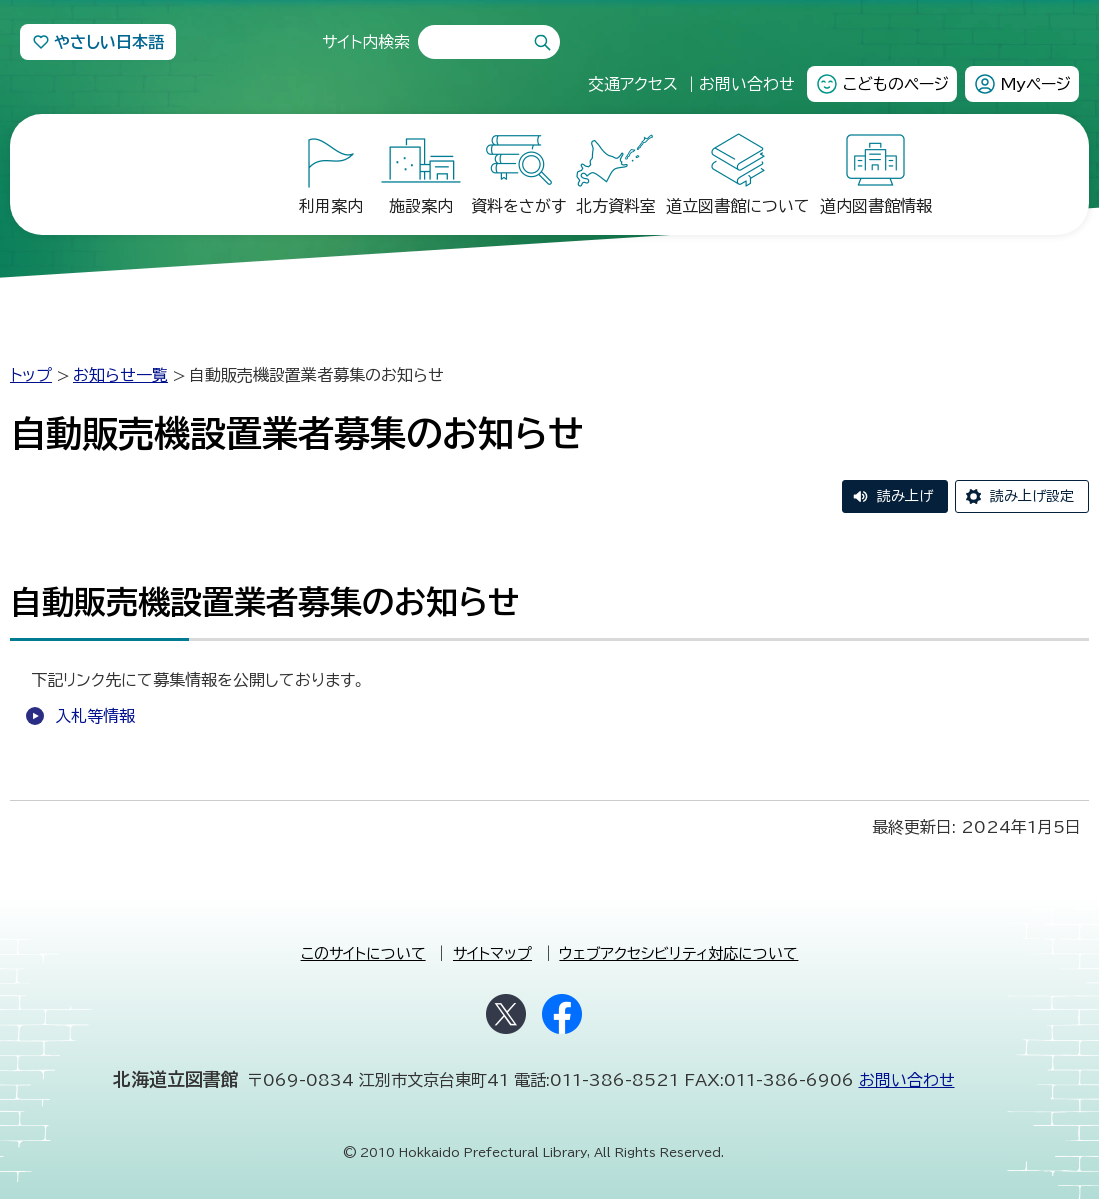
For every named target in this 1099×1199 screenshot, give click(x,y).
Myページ (1036, 84)
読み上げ (905, 486)
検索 (542, 42)
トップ (31, 365)
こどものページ (896, 84)
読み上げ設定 (1032, 486)
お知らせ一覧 (120, 365)
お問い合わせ (907, 1070)
